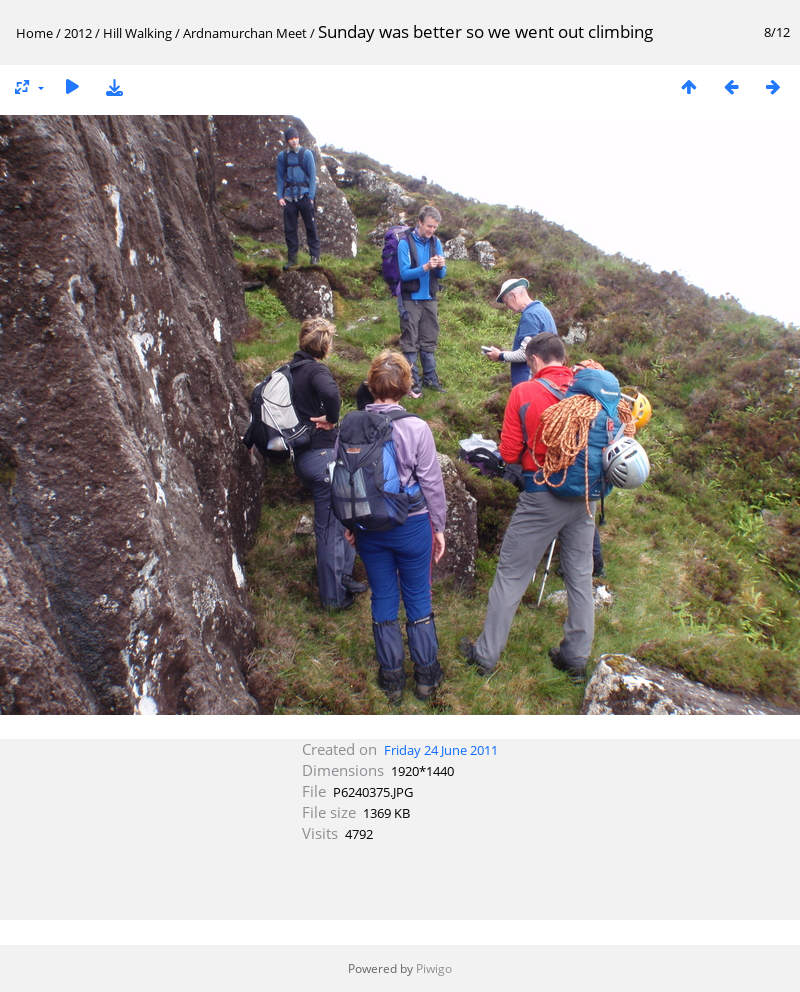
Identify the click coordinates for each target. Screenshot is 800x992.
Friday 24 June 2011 (441, 750)
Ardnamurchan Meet (245, 33)
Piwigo (434, 968)
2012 (78, 33)
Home (34, 33)
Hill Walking (137, 33)
